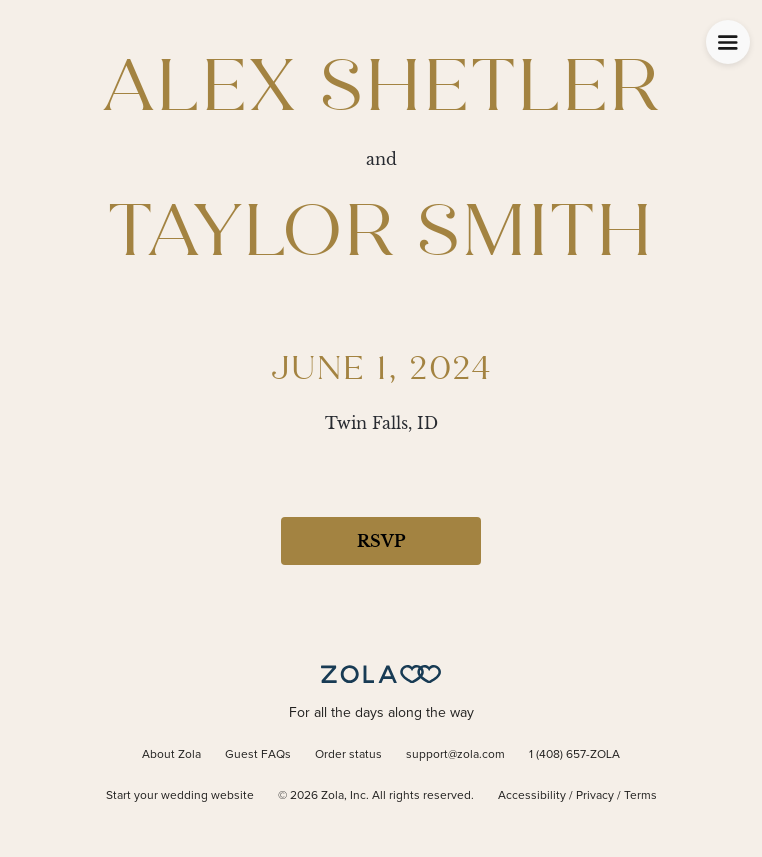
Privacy (595, 796)
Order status (348, 755)
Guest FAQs (258, 755)
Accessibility (532, 796)
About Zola (171, 755)
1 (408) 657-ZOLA (574, 755)
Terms (640, 796)
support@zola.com (455, 755)
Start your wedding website (180, 796)
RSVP (381, 541)
